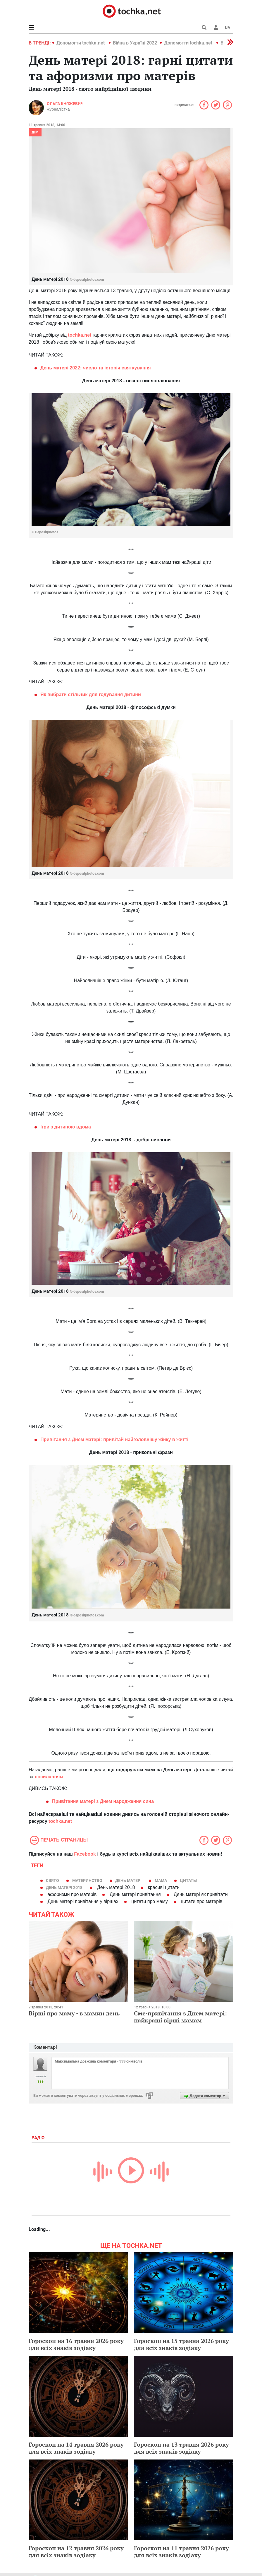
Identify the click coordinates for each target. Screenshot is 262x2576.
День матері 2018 (64, 1887)
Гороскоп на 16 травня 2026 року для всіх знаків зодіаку (76, 2344)
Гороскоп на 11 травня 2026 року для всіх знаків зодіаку (181, 2551)
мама (161, 1880)
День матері (128, 1880)
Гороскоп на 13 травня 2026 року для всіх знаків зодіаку (181, 2447)
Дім (35, 132)
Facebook (85, 1854)
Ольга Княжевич (65, 103)
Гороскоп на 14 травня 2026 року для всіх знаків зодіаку (76, 2447)
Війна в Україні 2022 (135, 43)
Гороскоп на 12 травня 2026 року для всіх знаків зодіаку (76, 2551)
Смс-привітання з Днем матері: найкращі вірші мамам (180, 2016)
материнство (87, 1880)
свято (52, 1880)
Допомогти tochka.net (81, 43)
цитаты (188, 1880)
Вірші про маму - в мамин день (74, 2013)
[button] (216, 27)
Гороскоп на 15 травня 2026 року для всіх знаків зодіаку (181, 2344)
